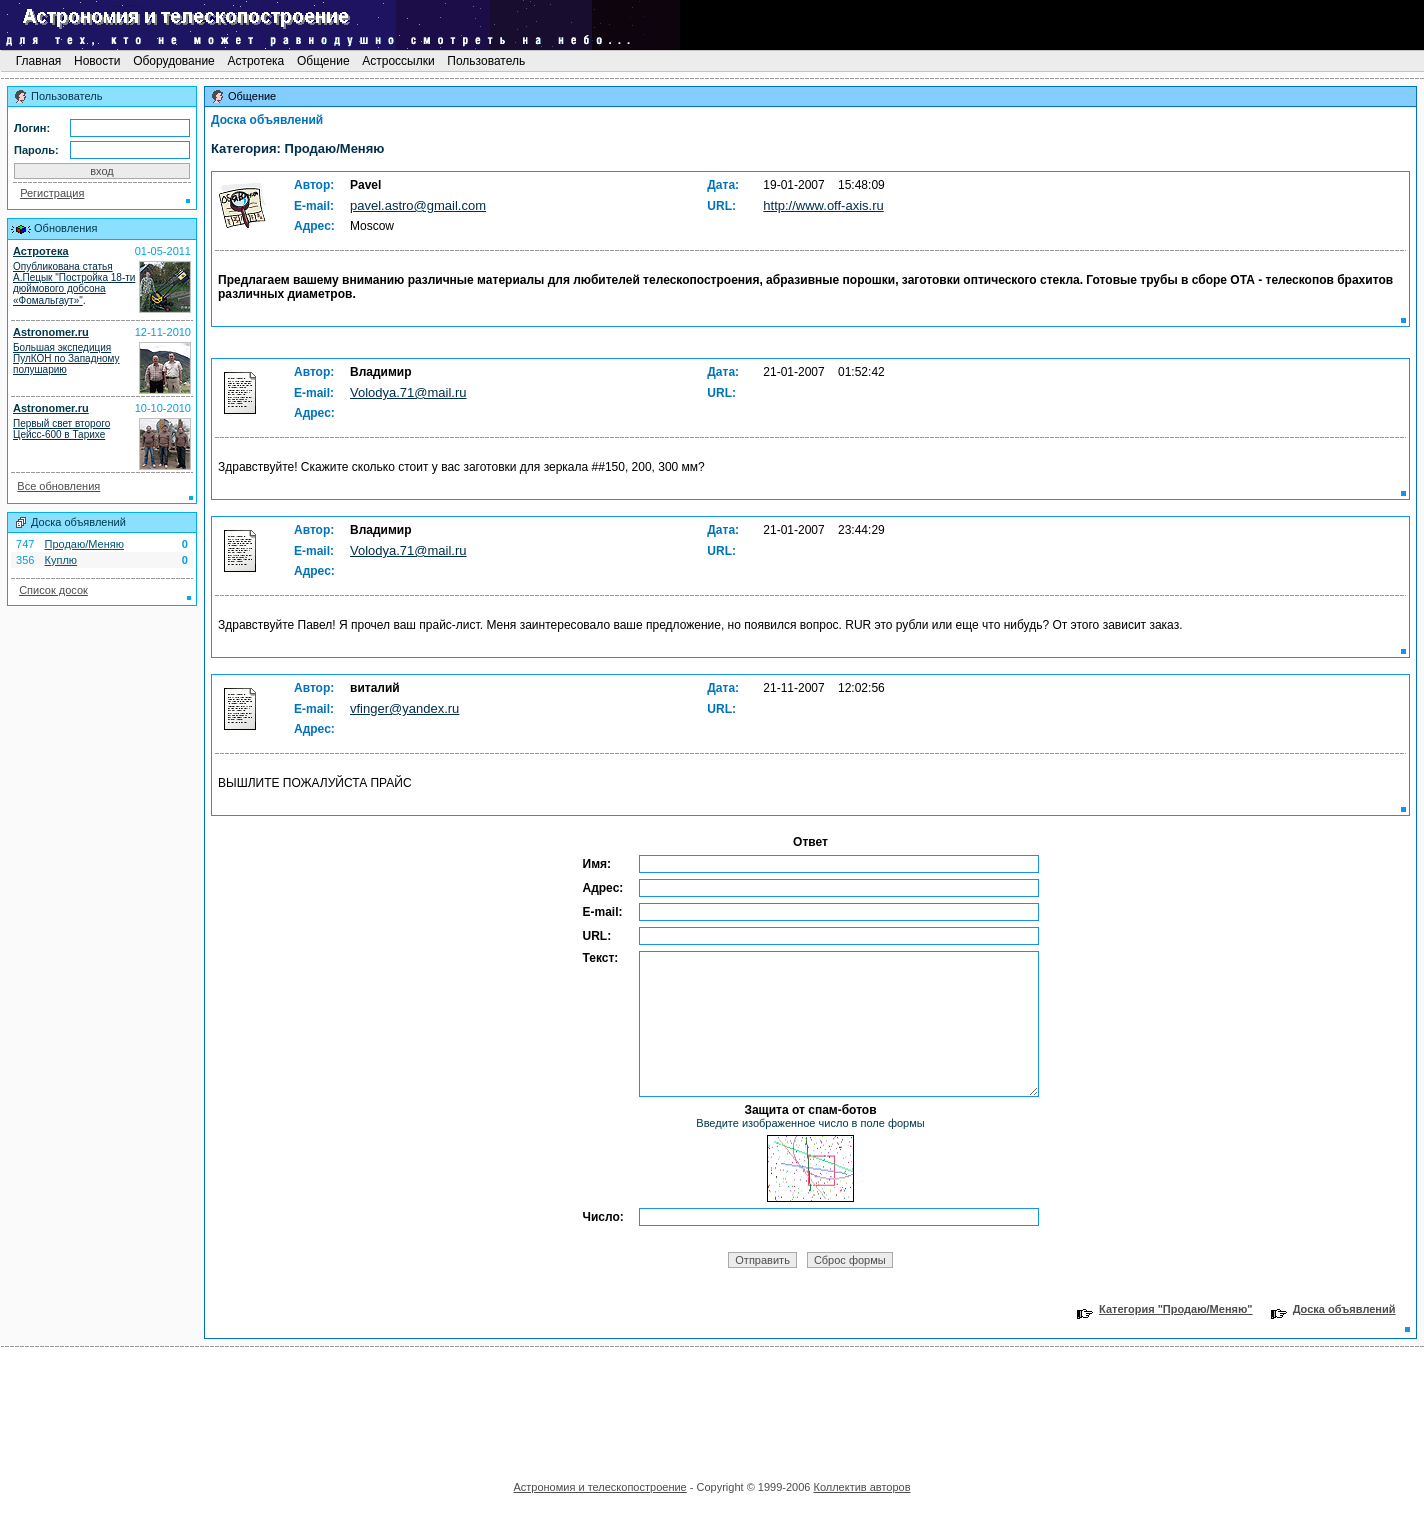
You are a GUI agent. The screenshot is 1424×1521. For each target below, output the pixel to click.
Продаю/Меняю (84, 544)
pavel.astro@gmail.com (418, 205)
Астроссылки (398, 61)
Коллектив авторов (861, 1487)
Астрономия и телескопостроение (599, 1487)
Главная (38, 61)
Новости (97, 61)
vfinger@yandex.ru (404, 708)
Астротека (255, 61)
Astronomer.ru (51, 332)
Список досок (53, 590)
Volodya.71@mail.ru (408, 392)
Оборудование (174, 61)
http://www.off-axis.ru (823, 205)
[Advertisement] (712, 1407)
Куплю (61, 560)
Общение (323, 61)
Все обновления (58, 486)
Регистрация (52, 193)
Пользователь (486, 61)
